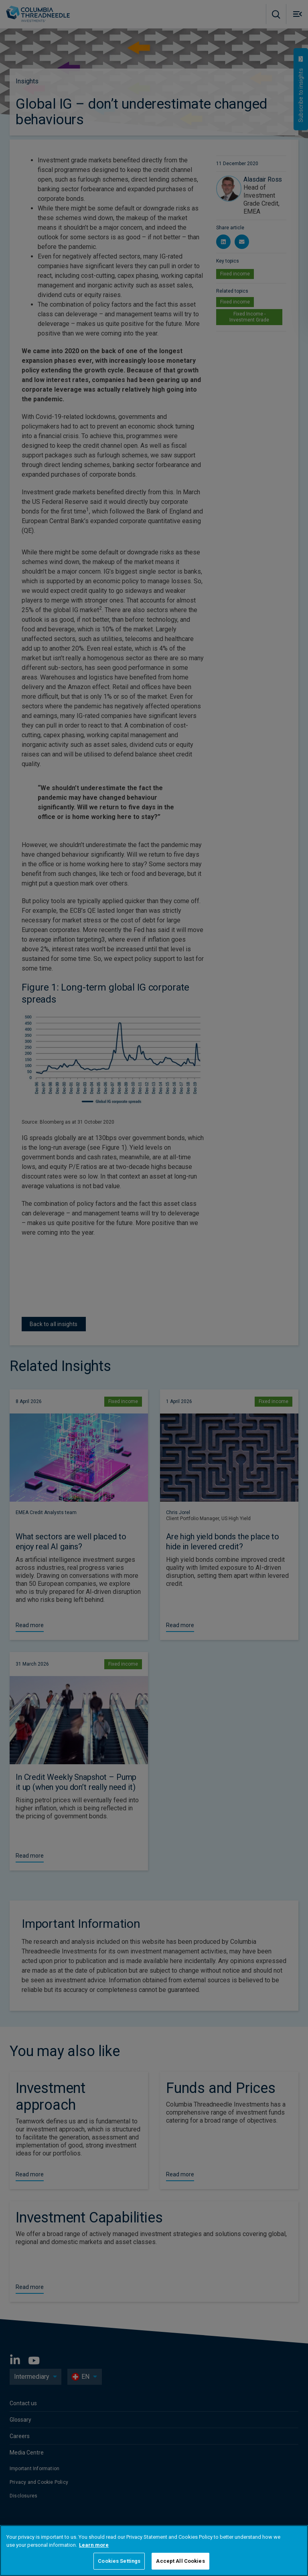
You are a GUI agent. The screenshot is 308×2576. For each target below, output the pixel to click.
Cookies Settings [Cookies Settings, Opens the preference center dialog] (119, 2561)
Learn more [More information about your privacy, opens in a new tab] (94, 2545)
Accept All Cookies (180, 2561)
